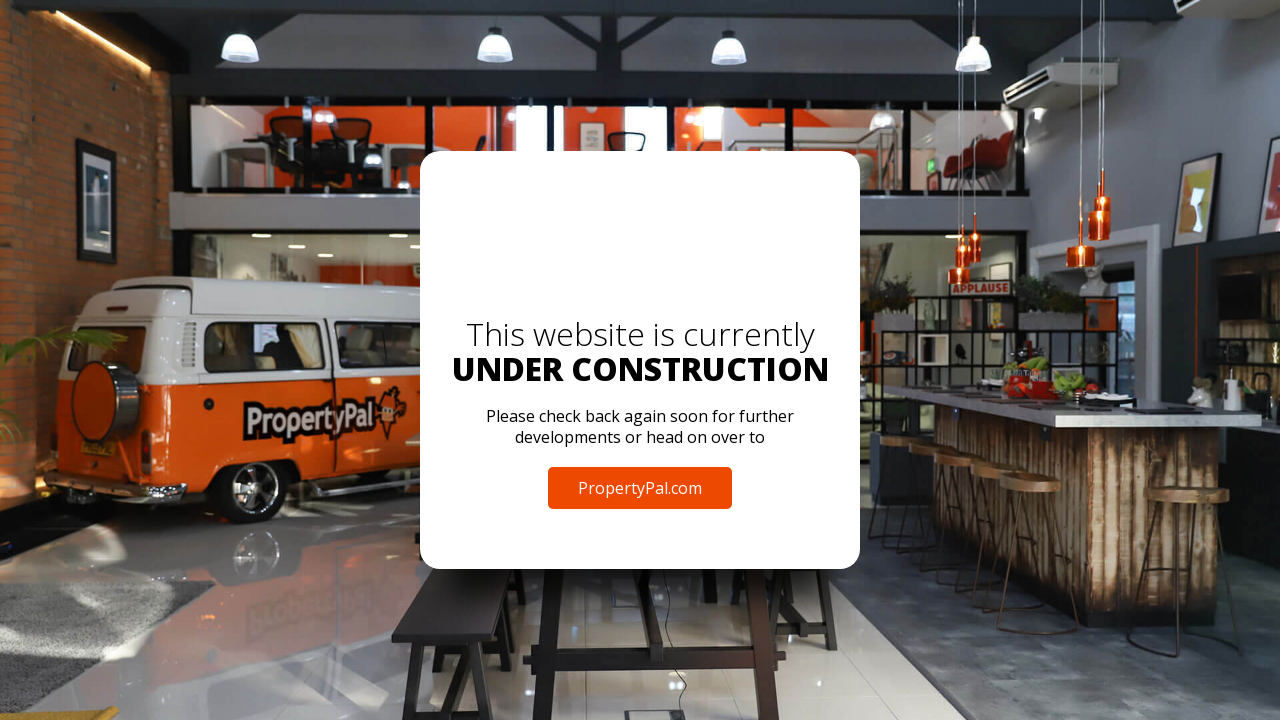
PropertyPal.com (640, 488)
